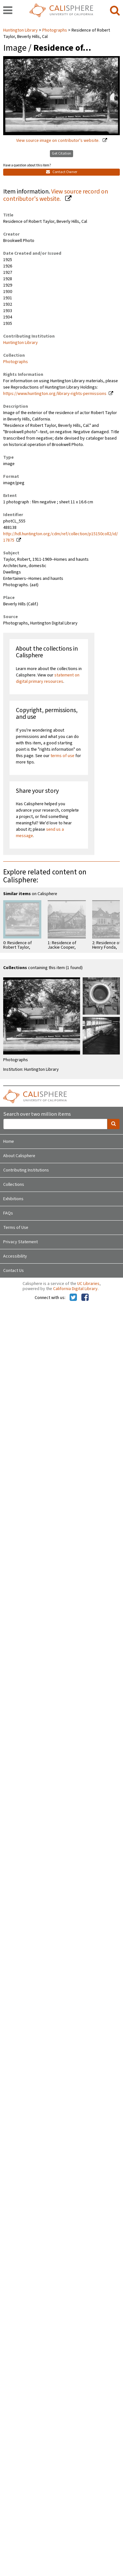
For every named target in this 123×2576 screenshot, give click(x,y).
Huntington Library (21, 30)
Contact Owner (61, 172)
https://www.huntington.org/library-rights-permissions (54, 393)
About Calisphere (19, 1156)
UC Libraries (88, 1284)
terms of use (62, 756)
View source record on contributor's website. (55, 195)
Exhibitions (13, 1199)
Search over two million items (37, 1114)
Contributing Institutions (26, 1170)
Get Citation (61, 153)
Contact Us (13, 1270)
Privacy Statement (20, 1242)
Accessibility (15, 1256)
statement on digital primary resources (47, 678)
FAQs (8, 1213)
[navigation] (7, 10)
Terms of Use (15, 1227)
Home (8, 1141)
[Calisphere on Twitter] (73, 1298)
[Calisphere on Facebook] (85, 1298)
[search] (115, 10)
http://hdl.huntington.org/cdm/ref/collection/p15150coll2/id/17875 (60, 537)
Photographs (54, 30)
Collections (13, 1184)
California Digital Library (75, 1289)
